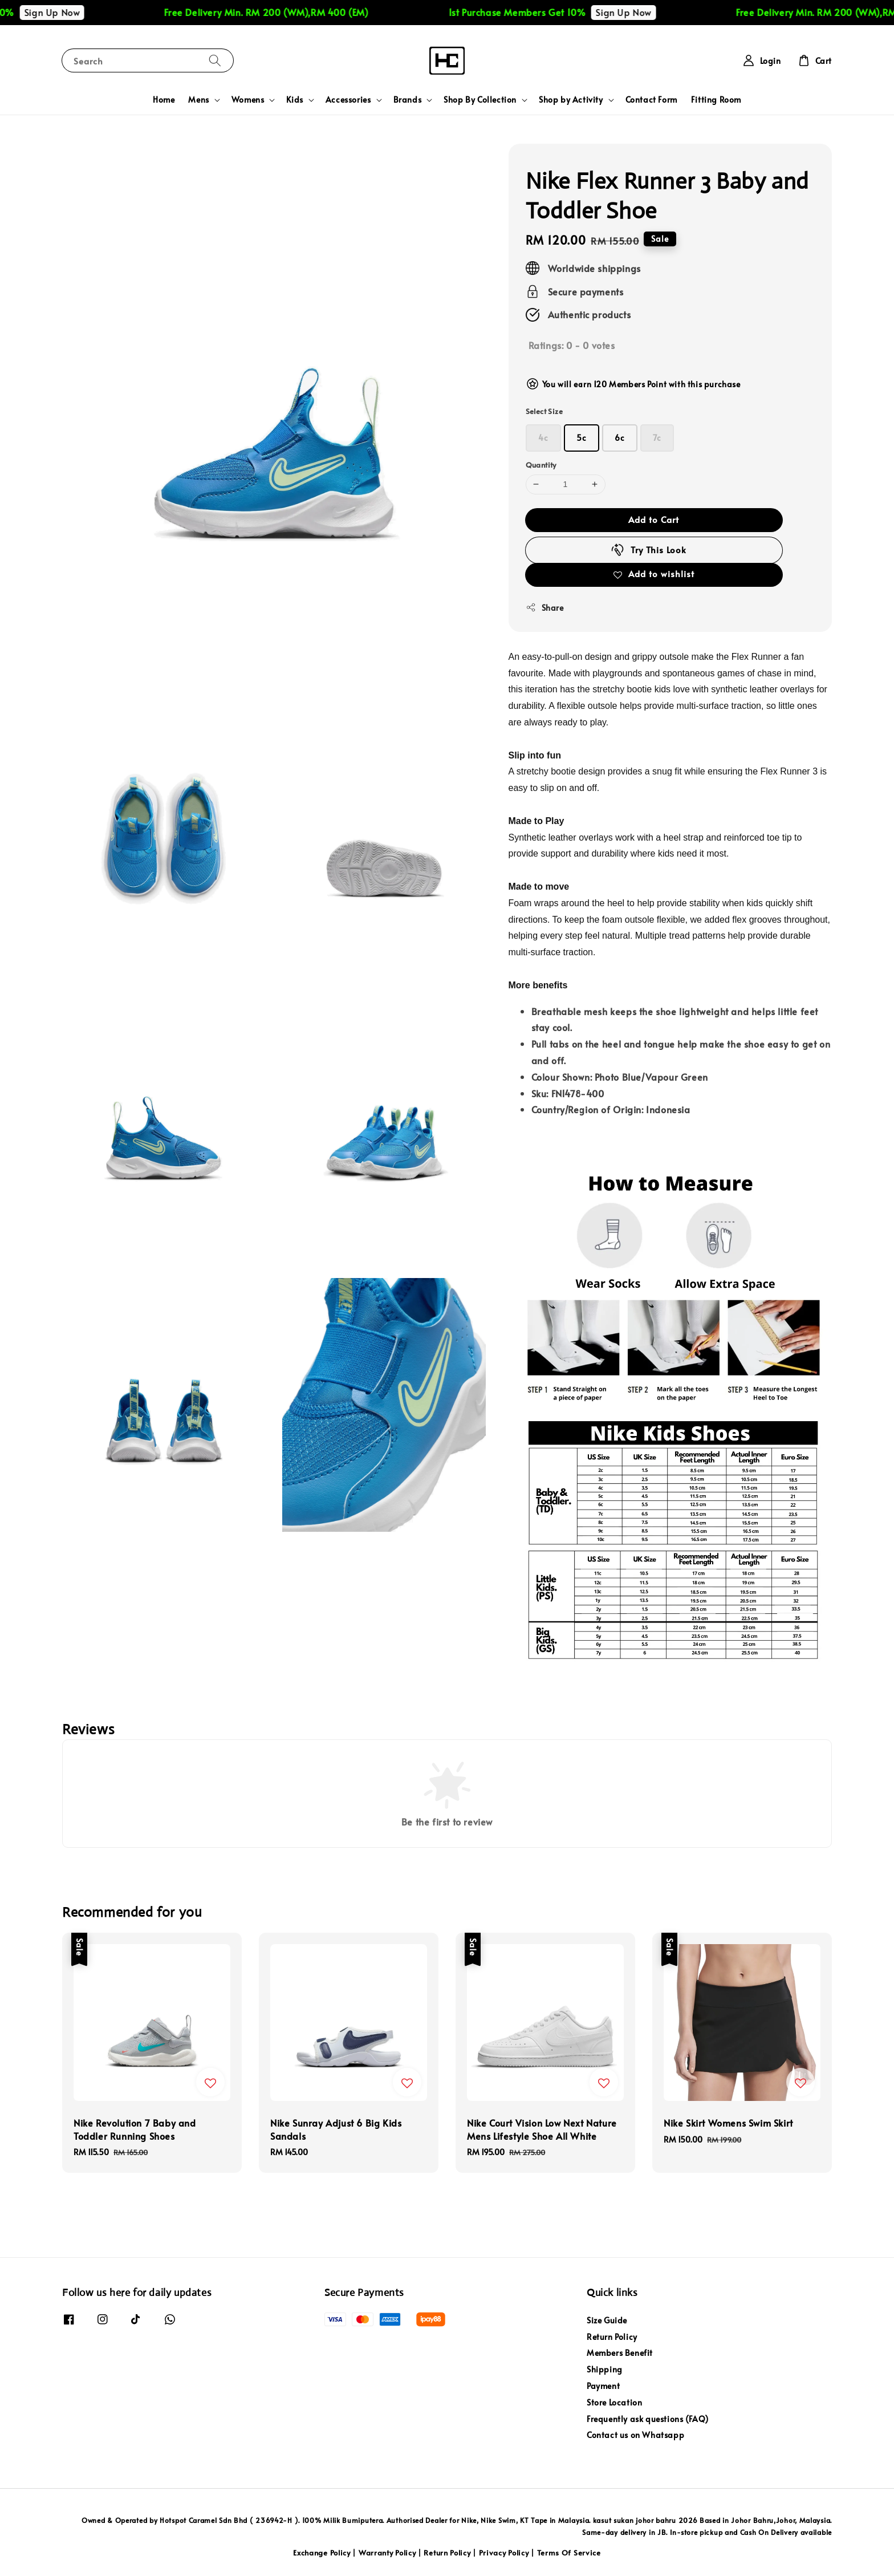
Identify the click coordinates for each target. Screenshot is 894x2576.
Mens (198, 100)
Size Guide (607, 2320)
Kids (294, 100)
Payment (603, 2385)
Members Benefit (620, 2352)
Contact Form (651, 99)
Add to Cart (653, 519)
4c (543, 437)
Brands (407, 100)
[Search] (215, 60)
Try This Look (648, 549)
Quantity (541, 465)
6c (620, 437)
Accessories (348, 100)
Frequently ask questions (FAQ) (648, 2418)
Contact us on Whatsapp (635, 2434)
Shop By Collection (480, 100)
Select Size (544, 411)
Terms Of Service (569, 2552)
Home (163, 99)
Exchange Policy (322, 2552)
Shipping (605, 2369)
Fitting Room (716, 99)
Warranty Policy (387, 2552)
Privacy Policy (504, 2552)
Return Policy (612, 2336)
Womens (248, 100)
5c (581, 437)
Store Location (614, 2402)
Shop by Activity (571, 100)
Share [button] (545, 607)
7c (657, 437)
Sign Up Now (72, 12)
